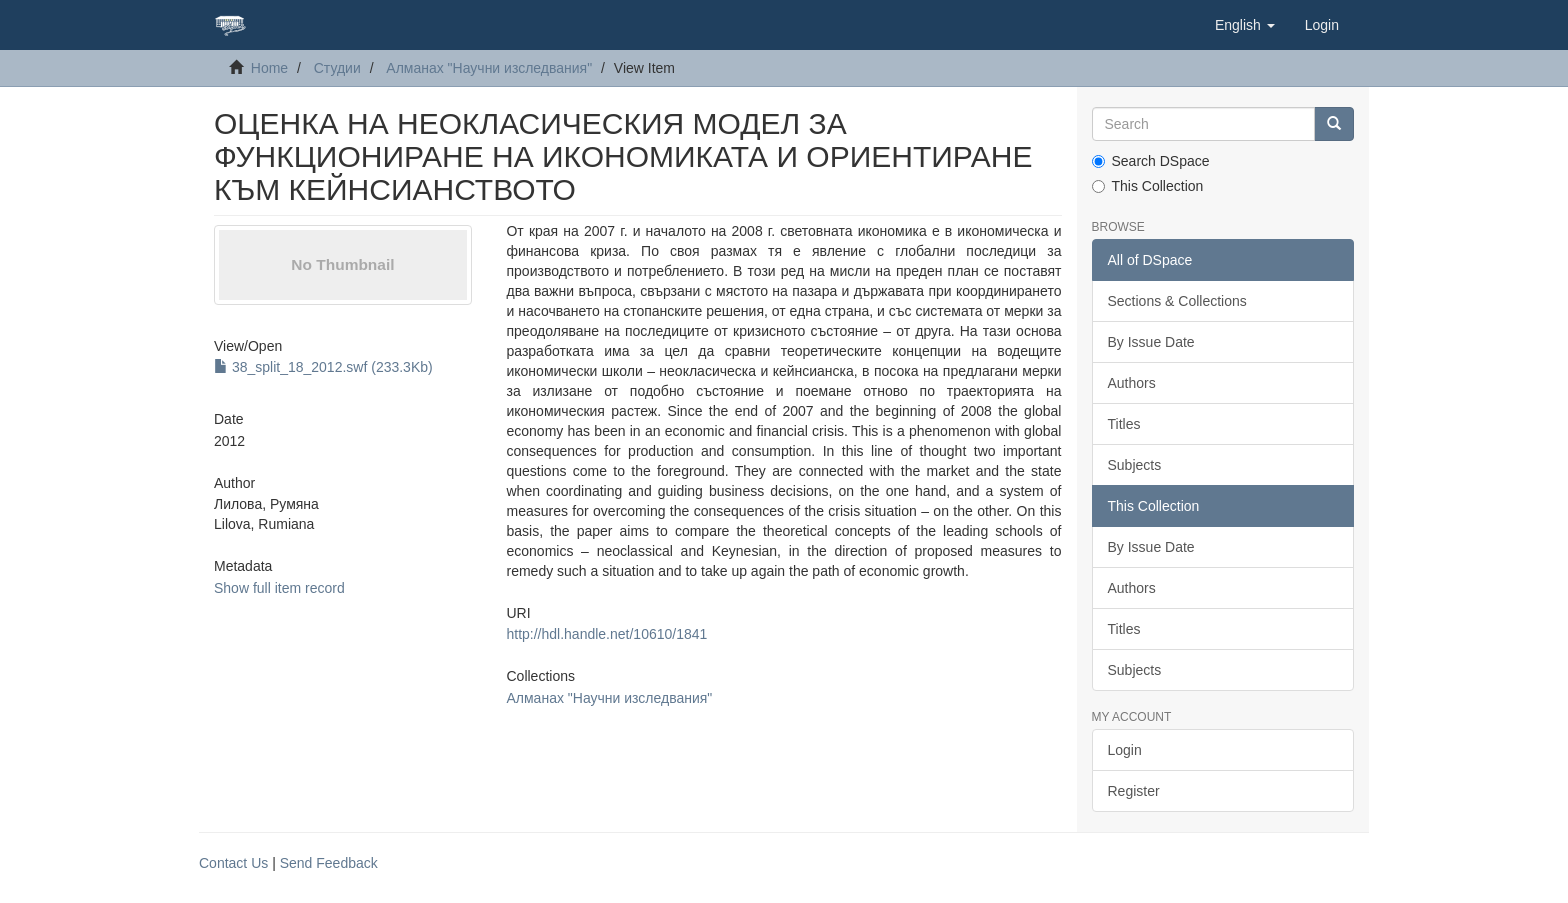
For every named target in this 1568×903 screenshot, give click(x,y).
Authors (1132, 383)
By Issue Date (1151, 342)
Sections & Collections (1177, 301)
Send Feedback (329, 863)
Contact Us (233, 863)
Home (269, 68)
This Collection (1148, 186)
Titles (1124, 424)
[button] (1245, 25)
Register (1134, 791)
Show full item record (279, 588)
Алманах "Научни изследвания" (489, 68)
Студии (337, 68)
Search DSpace (1151, 161)
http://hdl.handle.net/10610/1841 (606, 634)
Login (1125, 750)
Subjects (1135, 465)
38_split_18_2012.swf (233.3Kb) (323, 367)
